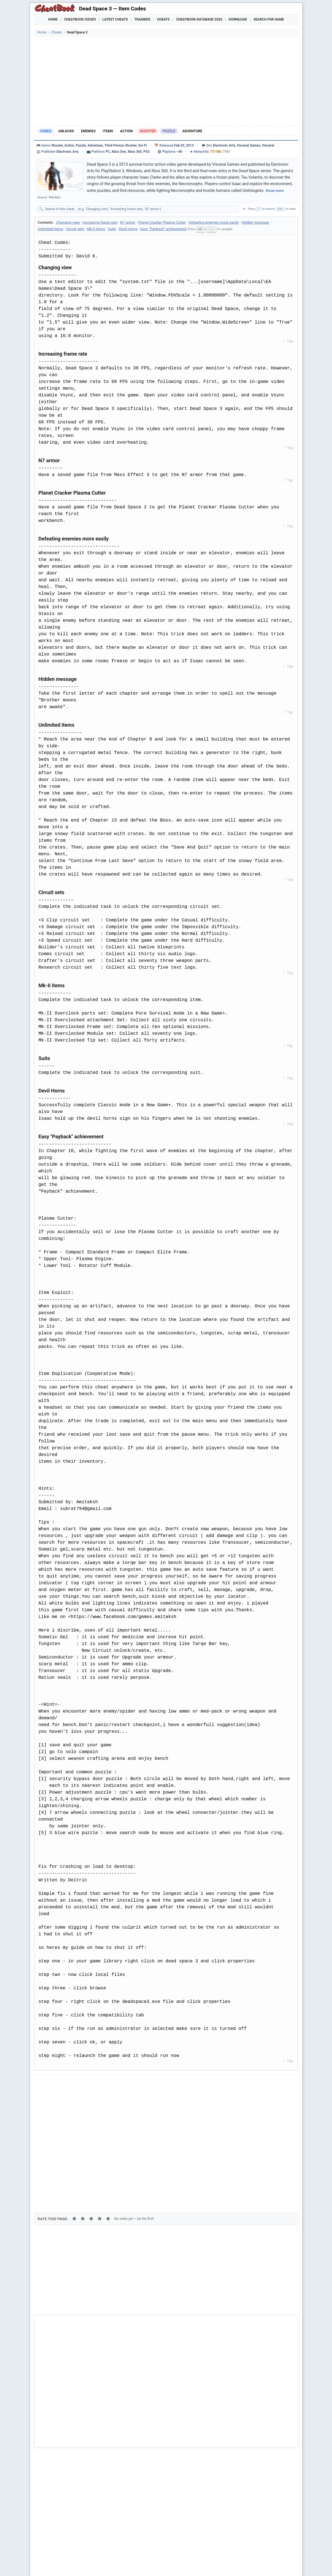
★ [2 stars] (83, 2114)
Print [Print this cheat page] (86, 2097)
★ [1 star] (74, 2114)
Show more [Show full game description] (275, 191)
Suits (112, 229)
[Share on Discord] (96, 2084)
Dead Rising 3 (55, 2438)
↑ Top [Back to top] (288, 341)
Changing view (68, 222)
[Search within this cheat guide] (140, 209)
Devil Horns (128, 229)
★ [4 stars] (100, 2114)
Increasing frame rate (100, 222)
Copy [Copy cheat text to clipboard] (63, 2097)
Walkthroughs (154, 2565)
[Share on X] (68, 2084)
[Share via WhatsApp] (110, 2084)
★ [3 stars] (91, 2114)
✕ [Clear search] (244, 209)
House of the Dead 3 (61, 2447)
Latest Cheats (115, 19)
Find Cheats (97, 2565)
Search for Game (268, 19)
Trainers (142, 19)
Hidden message (255, 222)
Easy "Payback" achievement (163, 229)
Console (182, 2565)
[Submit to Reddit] (82, 2084)
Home (53, 19)
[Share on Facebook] (54, 2084)
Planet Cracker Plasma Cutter (162, 222)
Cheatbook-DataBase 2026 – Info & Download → (142, 2313)
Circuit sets (75, 229)
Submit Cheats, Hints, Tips (239, 2565)
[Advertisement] (166, 81)
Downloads (124, 2565)
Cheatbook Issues (80, 19)
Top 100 (202, 2565)
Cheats (163, 19)
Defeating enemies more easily (214, 222)
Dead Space (53, 2428)
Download (238, 19)
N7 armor (127, 222)
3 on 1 (48, 2456)
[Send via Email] (137, 2084)
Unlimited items (50, 229)
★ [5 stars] (108, 2114)
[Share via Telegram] (123, 2084)
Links (273, 2565)
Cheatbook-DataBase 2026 (199, 19)
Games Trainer (67, 2565)
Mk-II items (96, 229)
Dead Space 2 (55, 2418)
